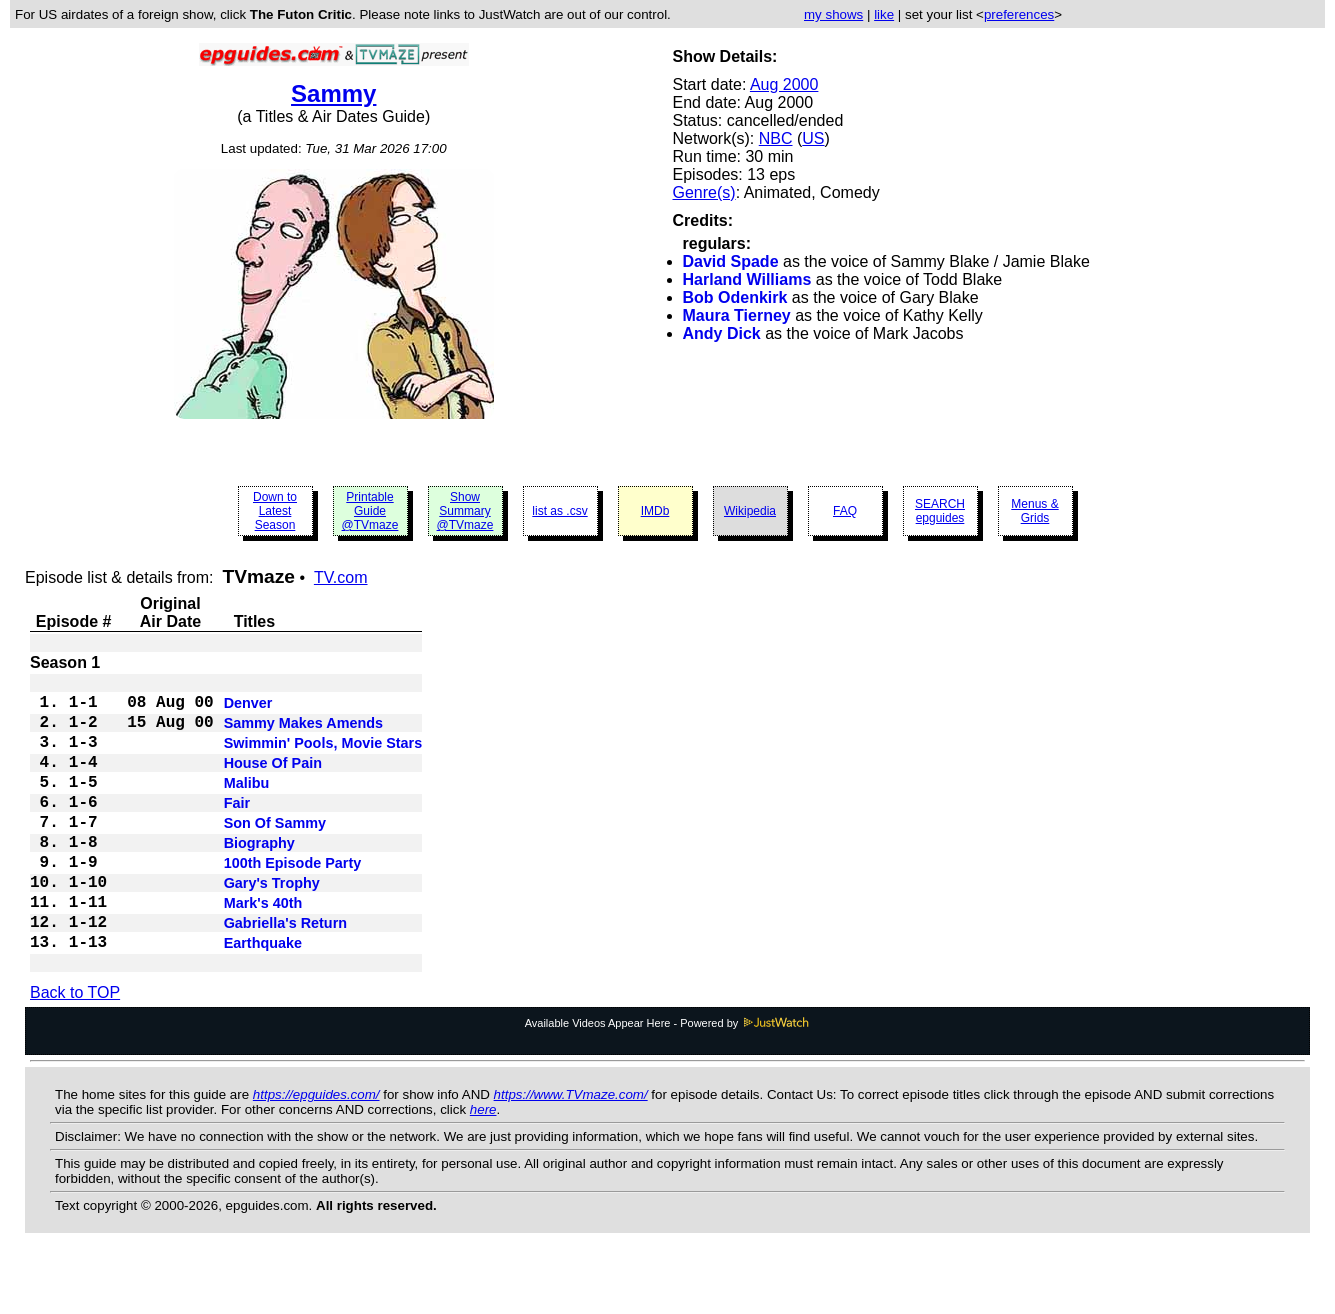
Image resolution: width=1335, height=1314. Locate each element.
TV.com (341, 577)
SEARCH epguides (940, 511)
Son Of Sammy (275, 853)
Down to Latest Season (275, 511)
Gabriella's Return (285, 973)
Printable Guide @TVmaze (370, 511)
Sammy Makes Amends (303, 733)
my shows (833, 14)
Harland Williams (747, 279)
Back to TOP (75, 1048)
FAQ (845, 511)
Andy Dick (722, 333)
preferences (1019, 14)
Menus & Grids (1034, 511)
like (884, 14)
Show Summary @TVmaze (465, 511)
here (483, 1165)
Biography (259, 877)
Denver (248, 709)
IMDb (655, 511)
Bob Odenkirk (735, 297)
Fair (237, 829)
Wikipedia (750, 511)
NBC (776, 138)
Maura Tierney (737, 315)
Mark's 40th (263, 949)
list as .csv (559, 511)
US (813, 138)
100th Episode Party (293, 901)
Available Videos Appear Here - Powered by (668, 1079)
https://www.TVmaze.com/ (571, 1150)
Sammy (333, 93)
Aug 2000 (784, 84)
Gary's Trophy (272, 925)
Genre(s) (704, 192)
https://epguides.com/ (316, 1150)
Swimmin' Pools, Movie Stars (323, 757)
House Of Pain (273, 781)
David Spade (731, 261)
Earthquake (263, 997)
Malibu (247, 805)
